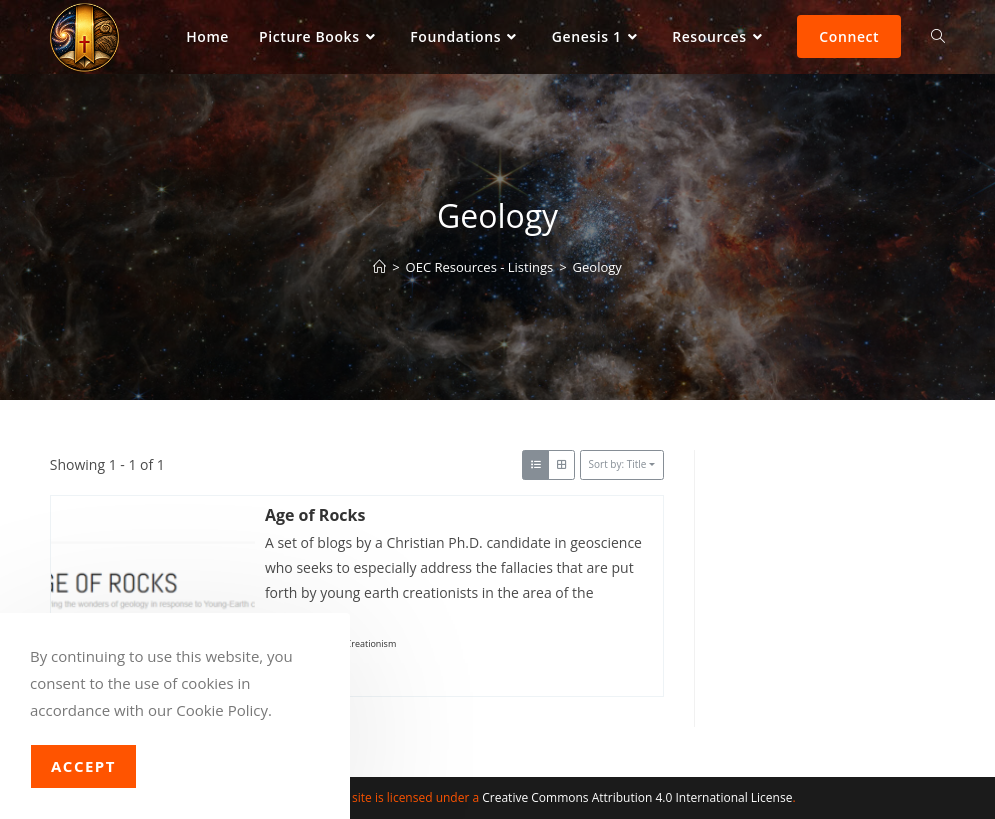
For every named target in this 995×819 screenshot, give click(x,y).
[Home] (379, 267)
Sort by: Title (618, 464)
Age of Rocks (315, 515)
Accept (83, 766)
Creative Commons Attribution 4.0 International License (637, 797)
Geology (597, 267)
